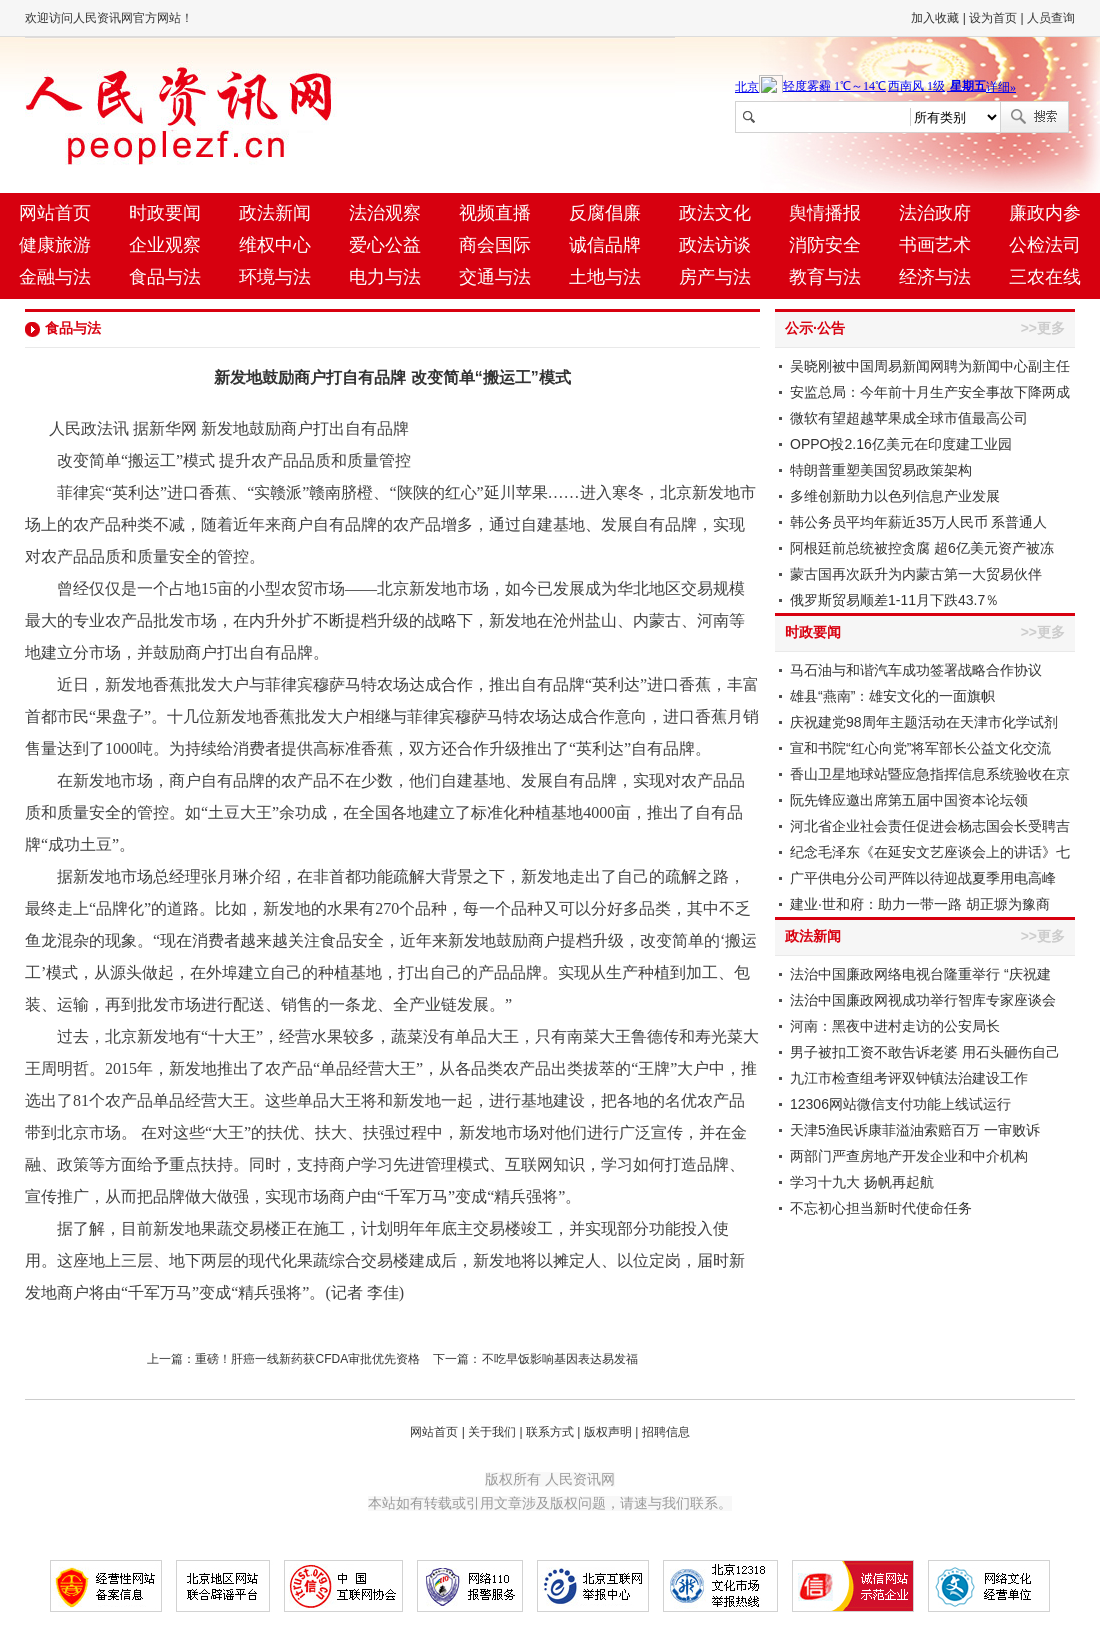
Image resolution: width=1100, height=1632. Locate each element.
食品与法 (165, 277)
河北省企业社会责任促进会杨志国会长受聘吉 (930, 826)
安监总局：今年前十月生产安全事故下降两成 (930, 392)
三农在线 (1045, 277)
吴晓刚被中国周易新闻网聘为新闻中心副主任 (930, 366)
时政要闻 (165, 213)
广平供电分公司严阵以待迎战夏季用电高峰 (923, 878)
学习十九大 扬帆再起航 (862, 1182)
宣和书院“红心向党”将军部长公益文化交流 (920, 748)
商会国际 (495, 245)
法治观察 (385, 213)
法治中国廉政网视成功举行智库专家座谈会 (923, 1000)
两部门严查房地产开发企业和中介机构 (909, 1156)
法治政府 (935, 213)
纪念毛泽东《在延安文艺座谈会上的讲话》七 (930, 852)
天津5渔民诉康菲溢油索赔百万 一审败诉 (915, 1130)
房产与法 (715, 277)
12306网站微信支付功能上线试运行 (900, 1104)
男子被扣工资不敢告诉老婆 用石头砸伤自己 (925, 1052)
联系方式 (550, 1432)
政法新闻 (275, 213)
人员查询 (1051, 18)
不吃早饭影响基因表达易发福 (560, 1359)
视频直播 (495, 213)
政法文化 (715, 213)
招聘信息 (666, 1432)
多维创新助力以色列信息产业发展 (895, 496)
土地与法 (605, 277)
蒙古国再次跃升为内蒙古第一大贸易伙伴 (916, 574)
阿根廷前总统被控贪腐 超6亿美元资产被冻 (922, 548)
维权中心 (275, 245)
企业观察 (165, 245)
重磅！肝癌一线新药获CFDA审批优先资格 (307, 1359)
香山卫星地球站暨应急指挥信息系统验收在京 (930, 774)
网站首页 (55, 213)
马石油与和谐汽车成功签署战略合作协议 (916, 670)
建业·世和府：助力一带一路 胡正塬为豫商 (920, 904)
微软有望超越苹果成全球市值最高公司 (909, 418)
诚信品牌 (605, 245)
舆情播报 (825, 213)
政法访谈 (715, 245)
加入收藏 (935, 18)
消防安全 (825, 245)
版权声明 (608, 1432)
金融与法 (55, 277)
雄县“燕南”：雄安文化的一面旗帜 (892, 696)
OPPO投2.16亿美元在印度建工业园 (901, 444)
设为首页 (993, 18)
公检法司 (1045, 245)
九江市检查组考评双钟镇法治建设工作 (909, 1078)
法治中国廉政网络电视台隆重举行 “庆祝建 (920, 974)
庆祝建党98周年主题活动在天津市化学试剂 (924, 722)
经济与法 (935, 277)
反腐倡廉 (605, 213)
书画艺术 (935, 245)
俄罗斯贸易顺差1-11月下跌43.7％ (894, 600)
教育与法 (825, 277)
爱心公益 (385, 245)
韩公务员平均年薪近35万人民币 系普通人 (918, 522)
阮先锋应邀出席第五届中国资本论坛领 (909, 800)
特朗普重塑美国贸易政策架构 (881, 470)
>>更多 (1043, 328)
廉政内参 (1045, 213)
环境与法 (275, 277)
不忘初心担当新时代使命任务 (881, 1208)
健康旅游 (55, 245)
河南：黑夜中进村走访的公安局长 (895, 1026)
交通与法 (495, 277)
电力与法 (385, 277)
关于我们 (492, 1432)
